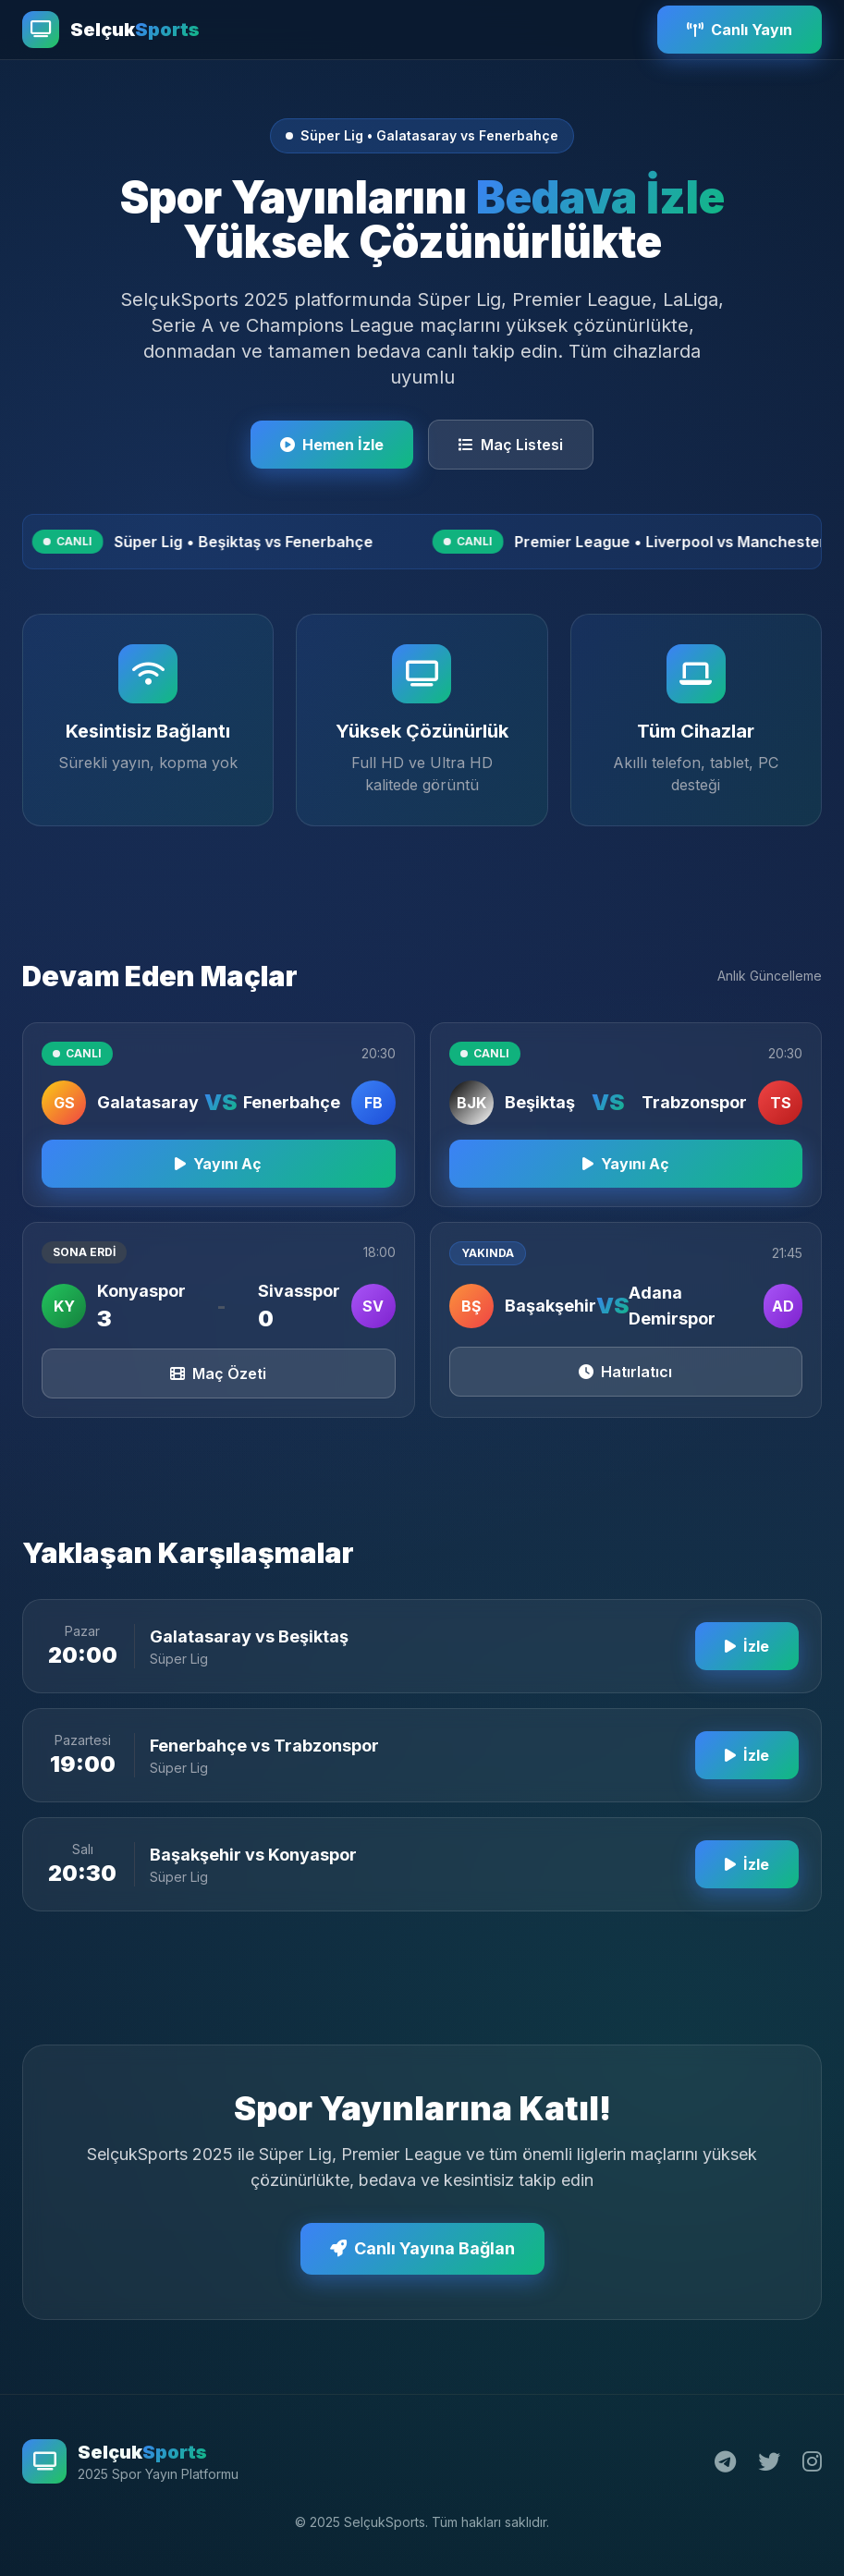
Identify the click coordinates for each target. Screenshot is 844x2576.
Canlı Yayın (739, 29)
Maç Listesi (511, 444)
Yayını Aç (218, 1176)
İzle (747, 1659)
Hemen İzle (332, 444)
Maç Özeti (218, 1386)
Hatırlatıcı (625, 1384)
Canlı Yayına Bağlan (422, 2261)
